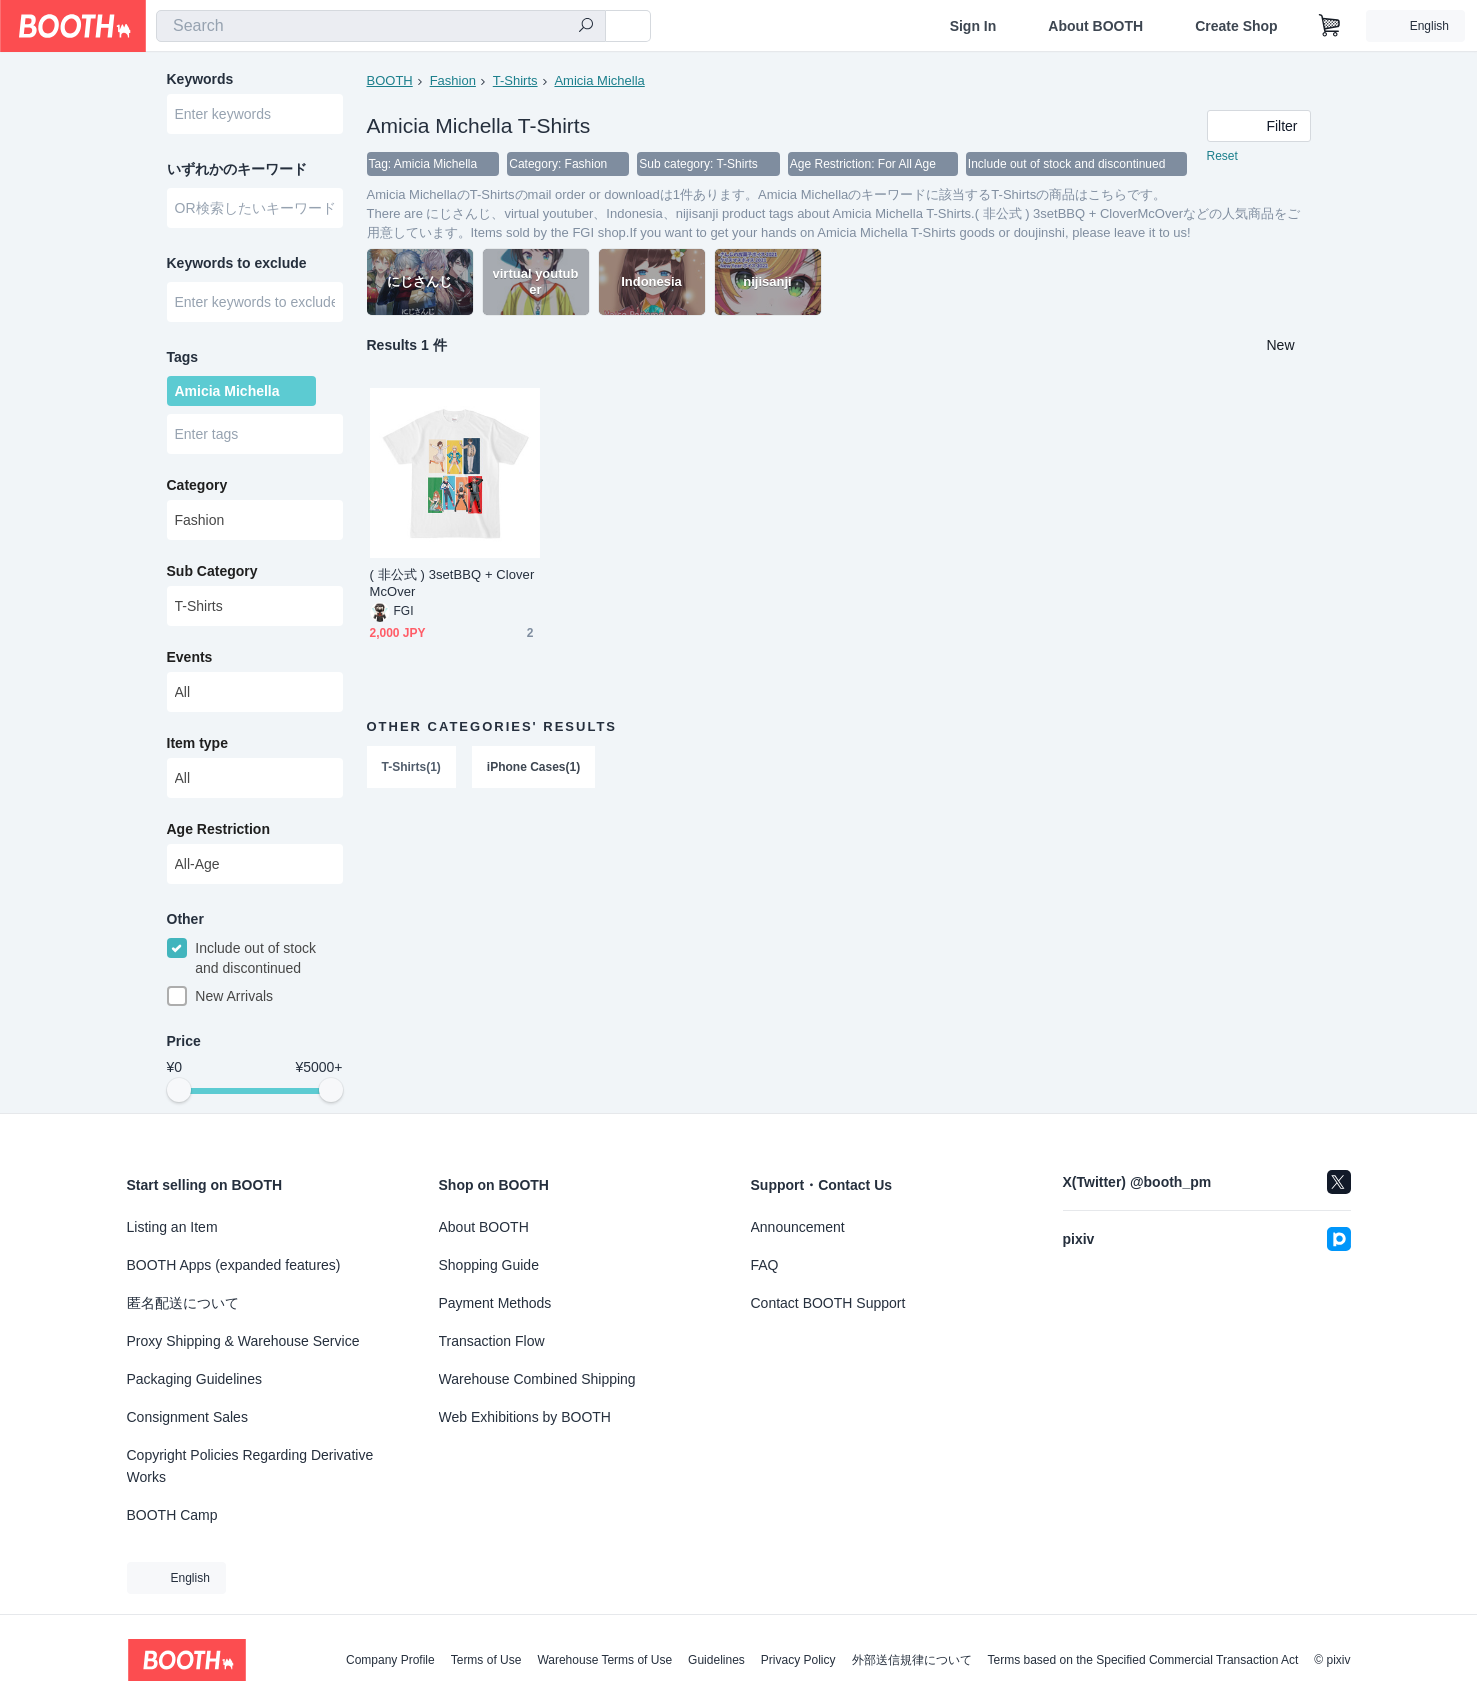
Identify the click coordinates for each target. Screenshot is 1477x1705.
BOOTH (390, 80)
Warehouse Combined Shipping (537, 1379)
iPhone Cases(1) (533, 767)
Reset (1222, 156)
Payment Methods (495, 1303)
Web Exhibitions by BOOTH (525, 1417)
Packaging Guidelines (194, 1379)
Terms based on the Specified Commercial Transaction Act (1143, 1660)
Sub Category (212, 571)
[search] (586, 27)
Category (197, 485)
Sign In (973, 26)
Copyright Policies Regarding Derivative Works (250, 1466)
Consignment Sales (187, 1417)
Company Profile (390, 1660)
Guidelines (716, 1660)
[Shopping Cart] (1330, 26)
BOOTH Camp (172, 1515)
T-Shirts (515, 80)
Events (190, 657)
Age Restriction (218, 829)
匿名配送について (183, 1303)
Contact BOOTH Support (828, 1303)
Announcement (798, 1227)
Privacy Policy (798, 1660)
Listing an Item (172, 1227)
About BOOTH (1095, 26)
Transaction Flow (492, 1341)
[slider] (179, 1090)
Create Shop (1236, 26)
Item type (197, 743)
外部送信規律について (912, 1660)
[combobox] (381, 26)
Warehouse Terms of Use (604, 1660)
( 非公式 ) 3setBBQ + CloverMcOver (452, 583)
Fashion (453, 80)
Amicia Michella (599, 80)
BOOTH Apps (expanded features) (234, 1265)
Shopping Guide (489, 1265)
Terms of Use (486, 1660)
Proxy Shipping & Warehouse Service (243, 1341)
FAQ (765, 1265)
